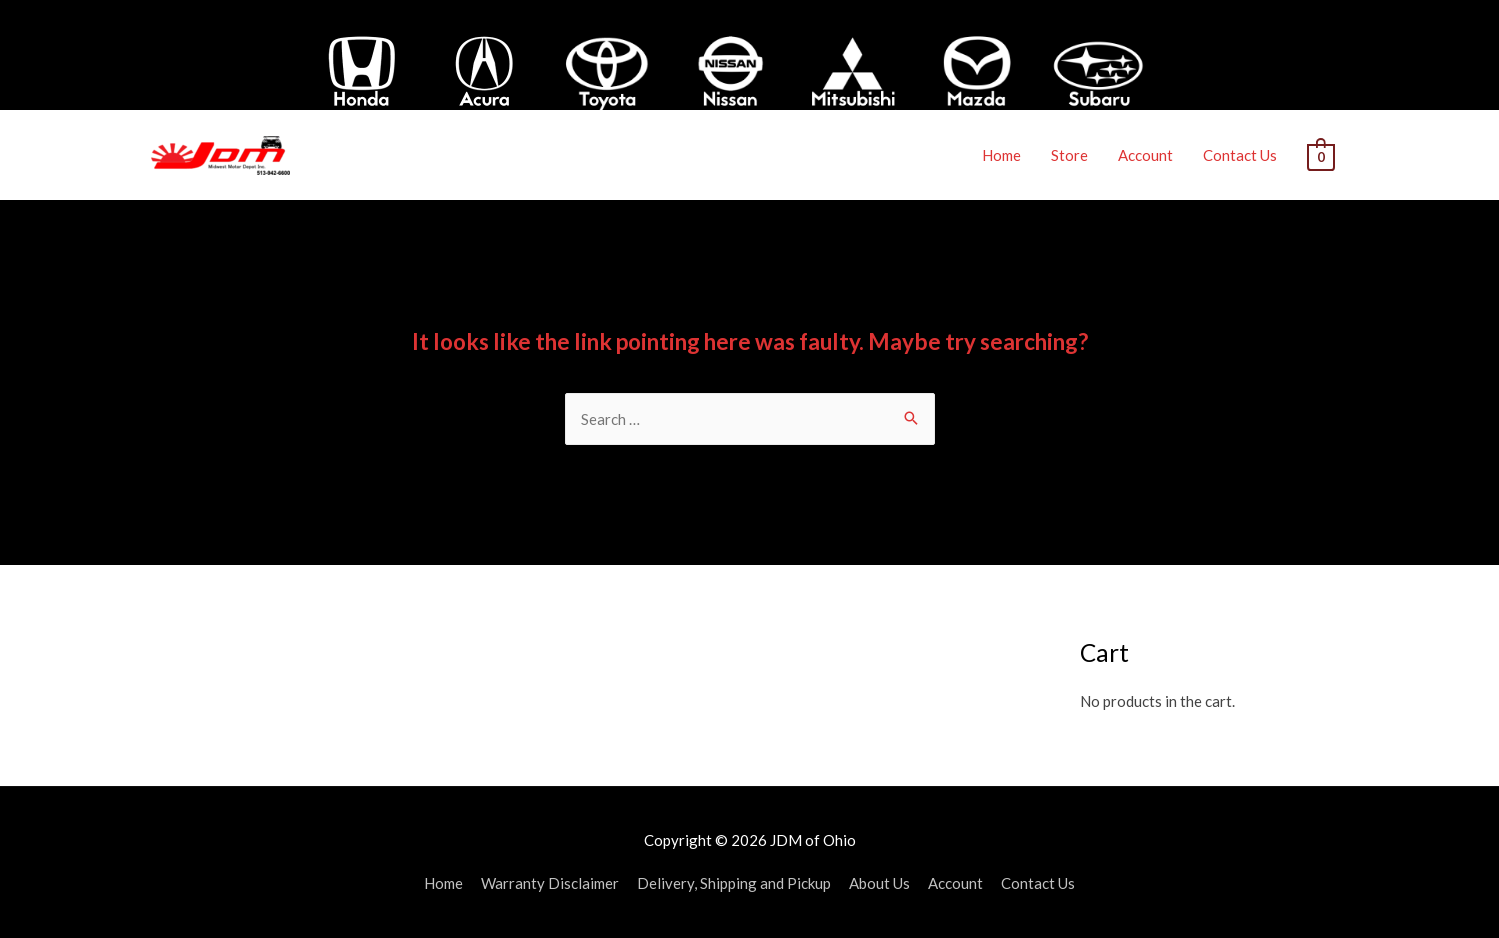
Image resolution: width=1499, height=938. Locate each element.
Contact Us (1240, 155)
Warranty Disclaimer (550, 883)
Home (1001, 155)
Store (1069, 155)
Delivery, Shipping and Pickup (734, 883)
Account (1145, 155)
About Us (879, 883)
